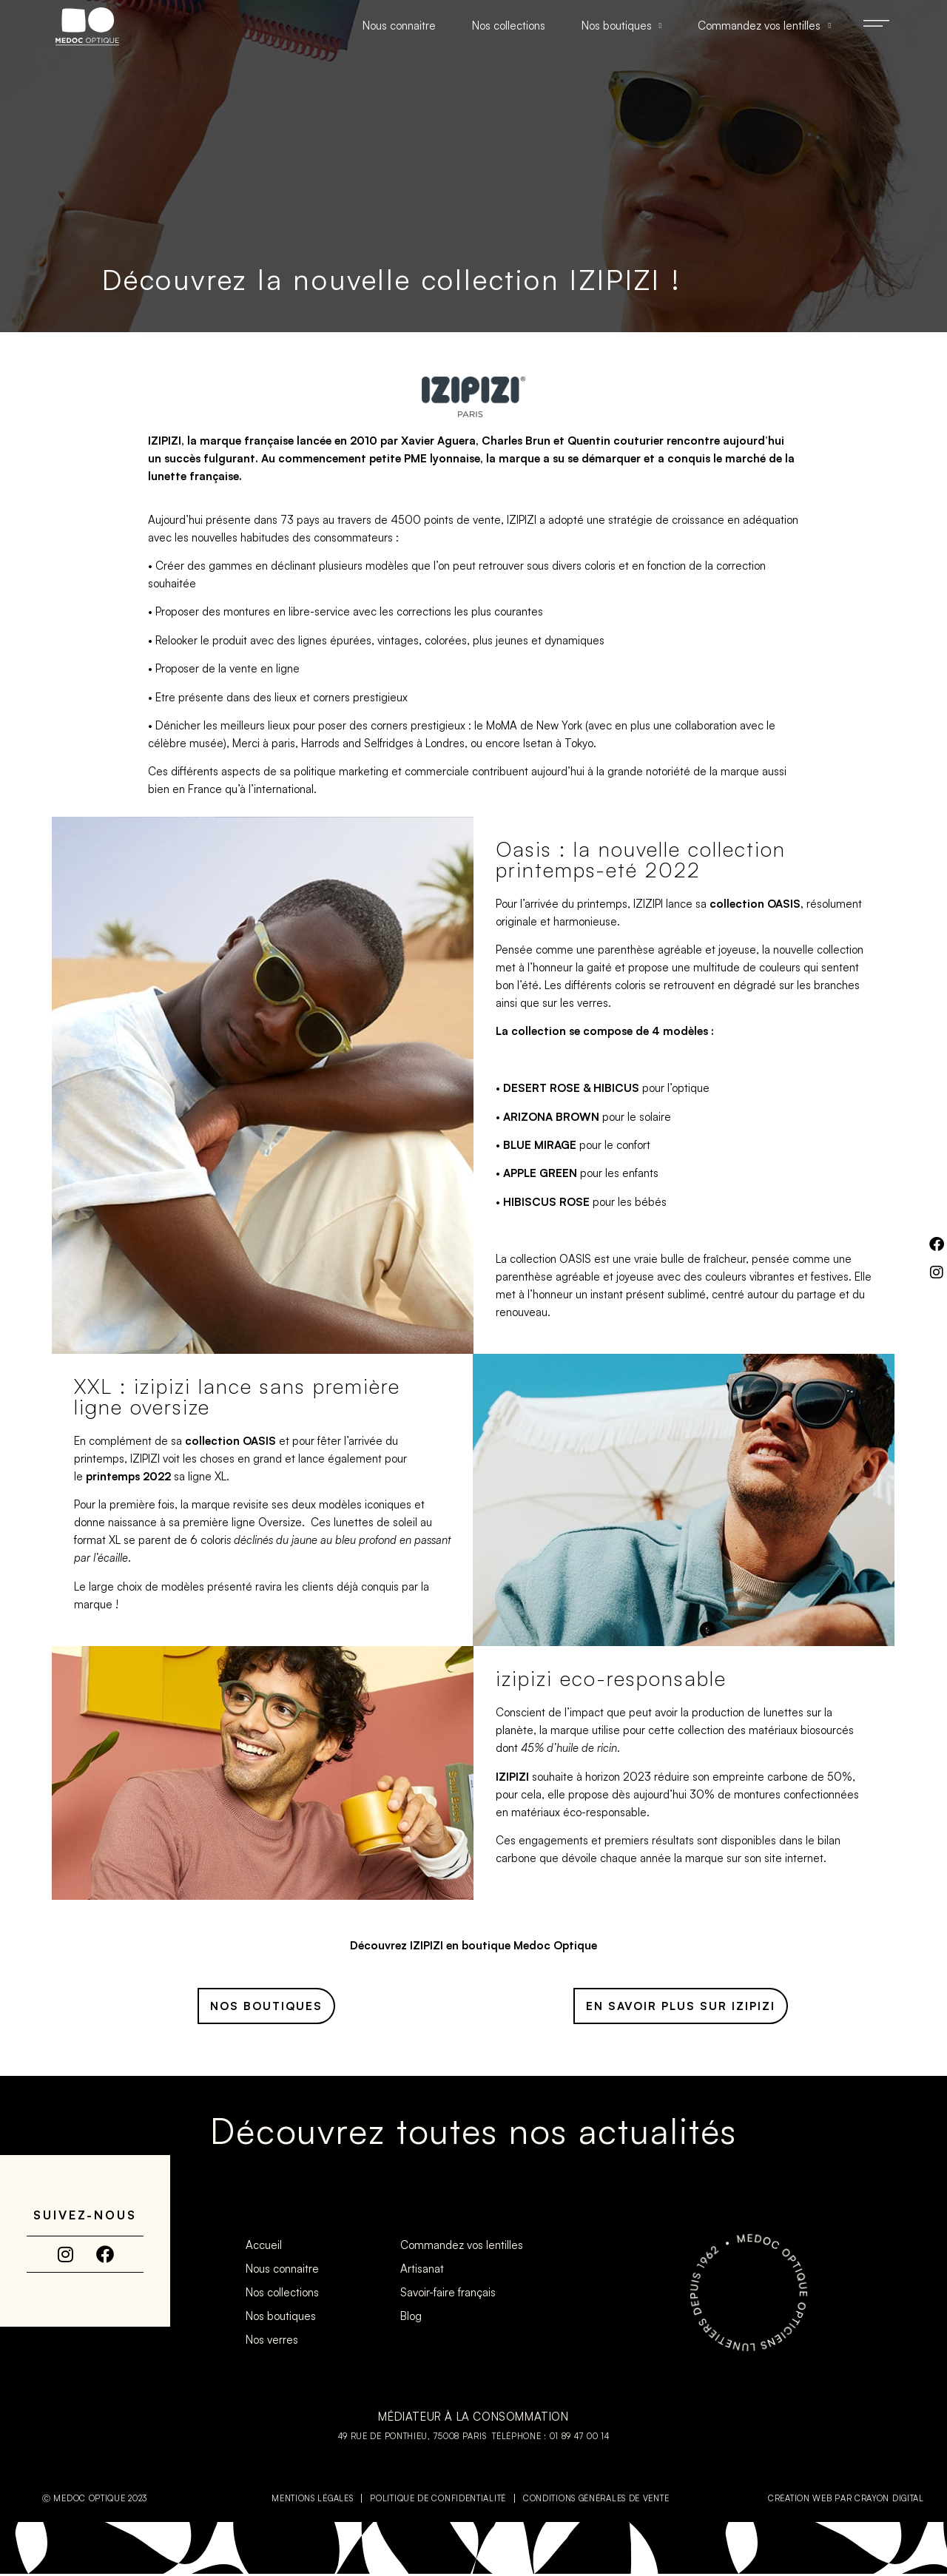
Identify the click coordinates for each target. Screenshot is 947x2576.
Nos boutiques (622, 25)
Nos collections (508, 25)
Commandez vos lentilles (764, 25)
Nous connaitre (399, 25)
